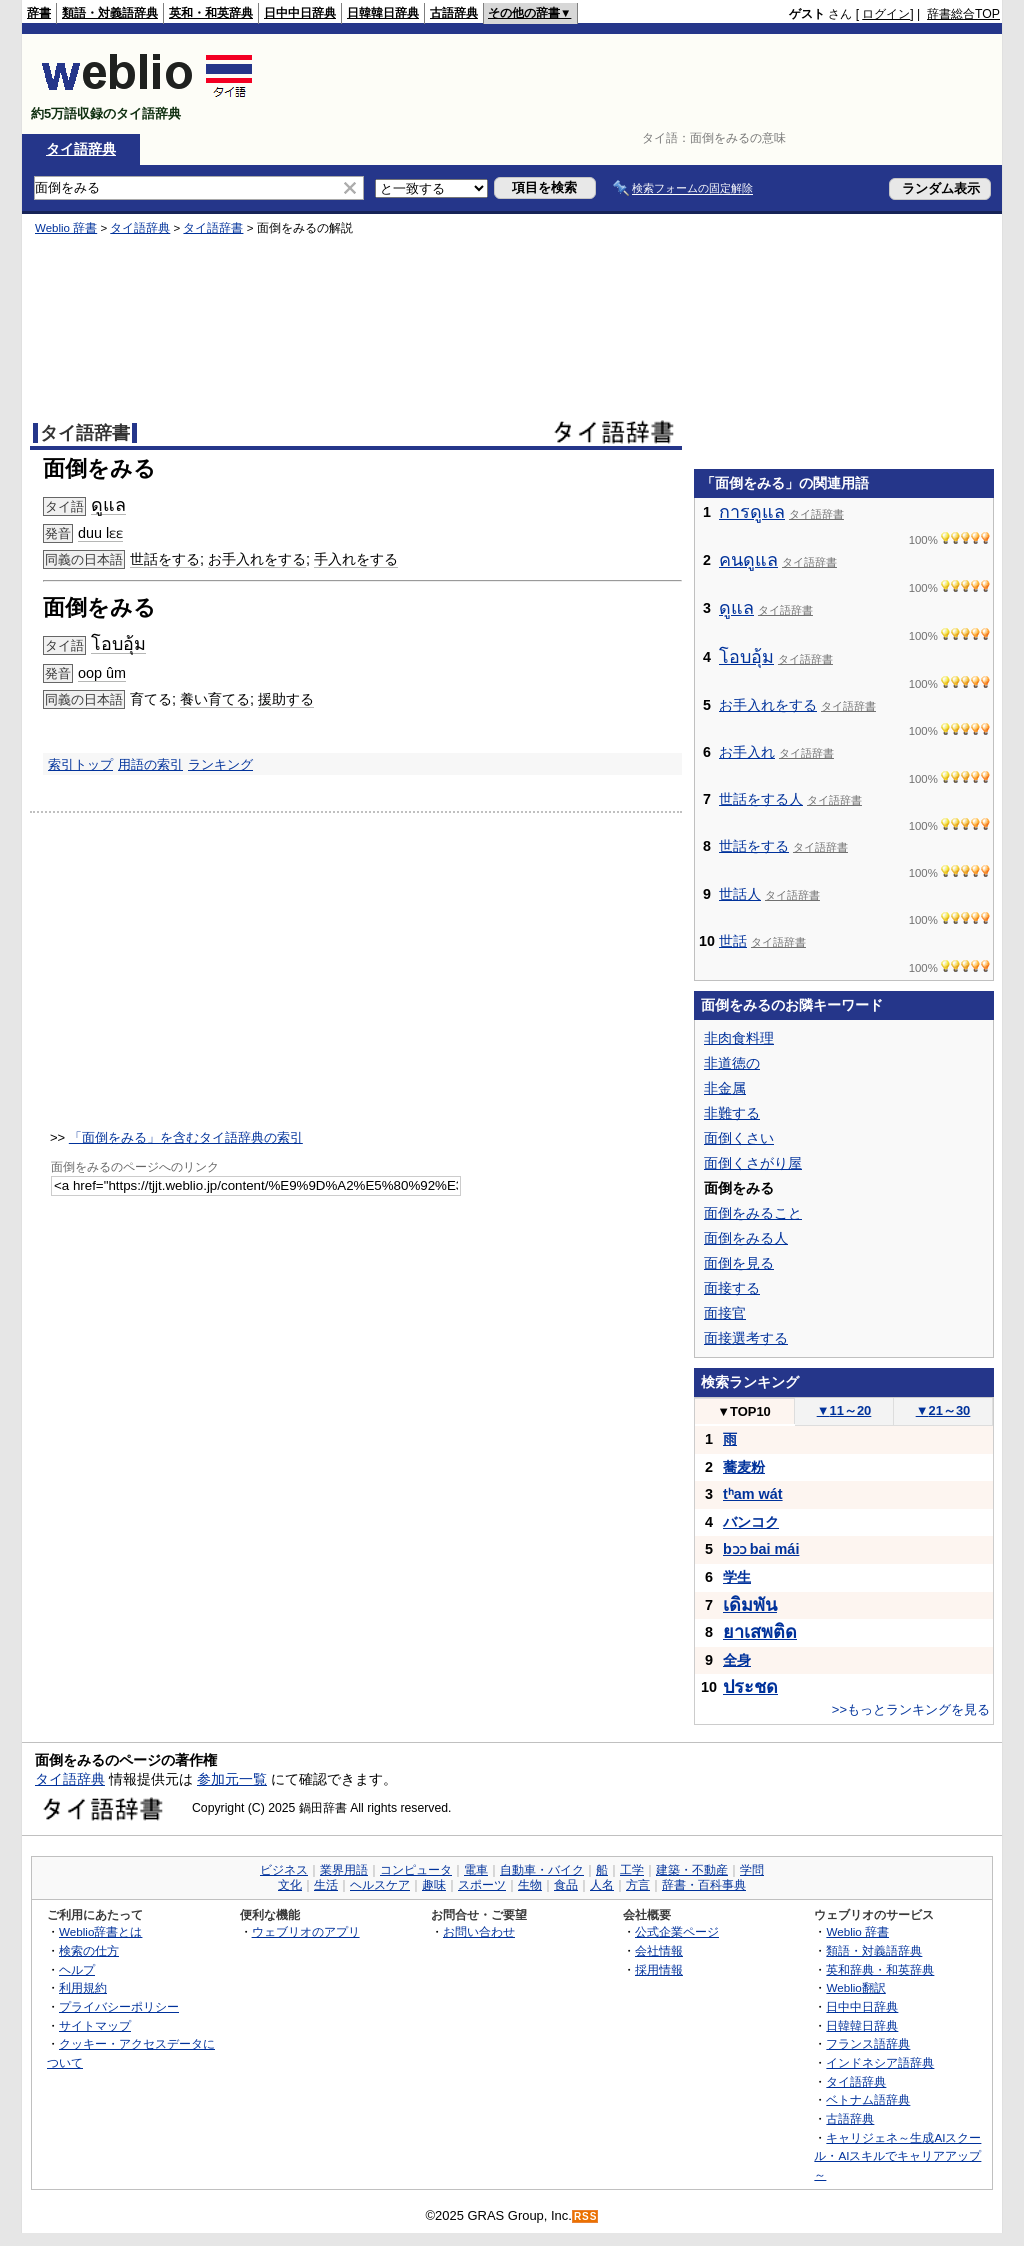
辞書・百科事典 (704, 1885)
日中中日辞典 (300, 13)
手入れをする (356, 559)
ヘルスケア (380, 1885)
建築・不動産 (692, 1870)
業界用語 (344, 1870)
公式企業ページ (677, 1931)
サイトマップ (95, 2025)
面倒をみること (753, 1213)
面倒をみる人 (746, 1238)
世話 (733, 941)
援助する (286, 699)
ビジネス (284, 1870)
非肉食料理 (739, 1038)
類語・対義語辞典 (110, 13)
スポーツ (482, 1885)
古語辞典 (454, 13)
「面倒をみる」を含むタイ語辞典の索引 (186, 1137)
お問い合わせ (479, 1931)
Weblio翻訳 (855, 1987)
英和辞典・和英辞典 (880, 1969)
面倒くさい (739, 1138)
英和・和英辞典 (211, 13)
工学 (632, 1870)
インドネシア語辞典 (880, 2062)
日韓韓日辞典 (383, 13)
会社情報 (659, 1950)
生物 (530, 1885)
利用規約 (83, 1987)
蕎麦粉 (744, 1467)
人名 (602, 1885)
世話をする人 (761, 799)
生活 (326, 1885)
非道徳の (732, 1063)
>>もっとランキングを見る (911, 1709)
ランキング (220, 764)
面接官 (725, 1313)
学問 (752, 1870)
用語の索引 (150, 764)
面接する (732, 1288)
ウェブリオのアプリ (306, 1931)
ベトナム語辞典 (868, 2099)
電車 (476, 1870)
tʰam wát (753, 1494)
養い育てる (215, 699)
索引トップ (80, 764)
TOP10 (744, 1411)
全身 (737, 1660)
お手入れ (747, 752)
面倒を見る (739, 1263)
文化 (290, 1885)
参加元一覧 (232, 1779)
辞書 (39, 13)
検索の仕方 (89, 1950)
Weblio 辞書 (66, 228)
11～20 (844, 1410)
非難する (732, 1113)
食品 (566, 1885)
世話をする (165, 559)
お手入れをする (257, 559)
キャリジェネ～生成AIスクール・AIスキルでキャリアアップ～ (897, 2156)
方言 (638, 1885)
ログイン (886, 14)
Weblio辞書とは (100, 1931)
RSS (586, 2216)
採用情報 (659, 1969)
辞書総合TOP (963, 14)
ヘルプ (77, 1969)
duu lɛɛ (100, 533)
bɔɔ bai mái (761, 1549)
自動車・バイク (542, 1870)
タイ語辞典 (81, 149)
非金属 (725, 1088)
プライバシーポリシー (119, 2006)
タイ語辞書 (213, 228)
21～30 (943, 1410)
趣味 (434, 1885)
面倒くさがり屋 (753, 1163)
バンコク (751, 1522)
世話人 (740, 894)
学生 (737, 1577)
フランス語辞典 (868, 2043)
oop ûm (102, 673)
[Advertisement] (636, 84)
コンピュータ (416, 1870)
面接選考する (746, 1338)
